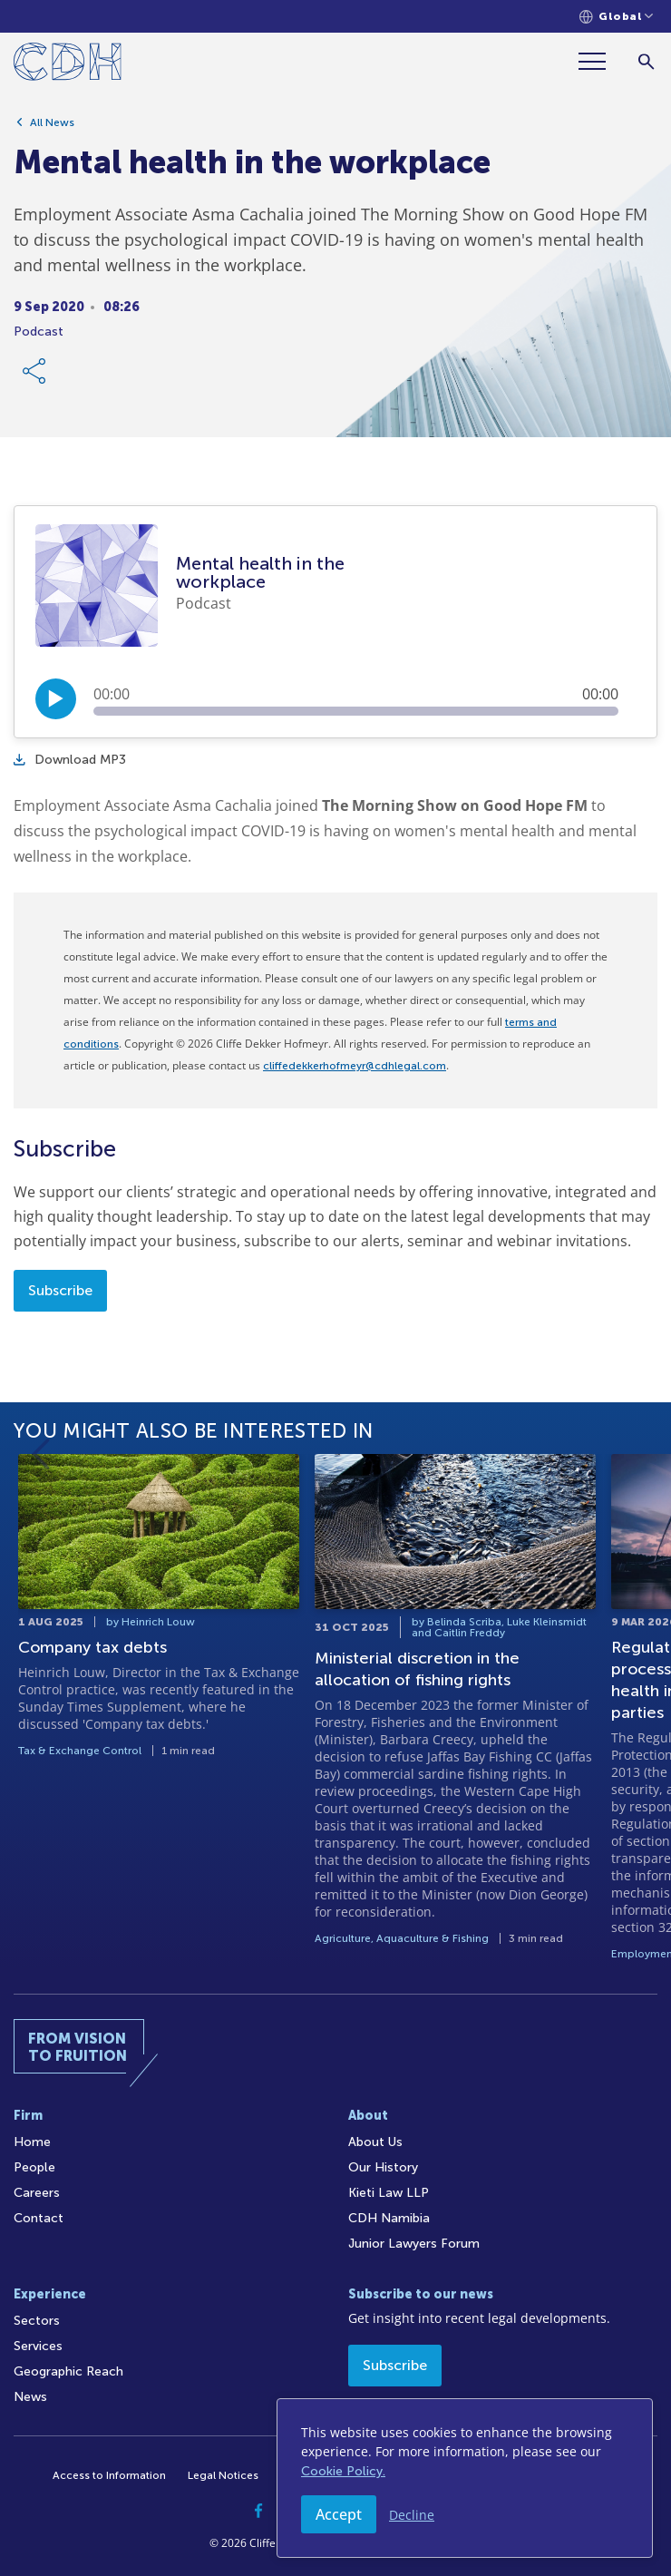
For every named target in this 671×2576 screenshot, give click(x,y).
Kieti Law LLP (388, 2192)
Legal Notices (223, 2475)
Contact (38, 2218)
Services (38, 2346)
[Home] (68, 65)
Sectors (37, 2320)
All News (52, 122)
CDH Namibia (389, 2218)
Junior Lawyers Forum (414, 2243)
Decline (411, 2514)
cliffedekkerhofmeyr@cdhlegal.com (354, 1065)
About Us (375, 2142)
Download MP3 (70, 759)
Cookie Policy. (343, 2471)
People (34, 2167)
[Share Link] (35, 371)
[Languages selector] (616, 17)
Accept (339, 2514)
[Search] (646, 61)
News (30, 2397)
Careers (37, 2192)
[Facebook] (258, 2510)
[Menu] (599, 61)
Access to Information (109, 2475)
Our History (383, 2167)
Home (32, 2142)
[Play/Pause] (55, 698)
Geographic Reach (68, 2371)
